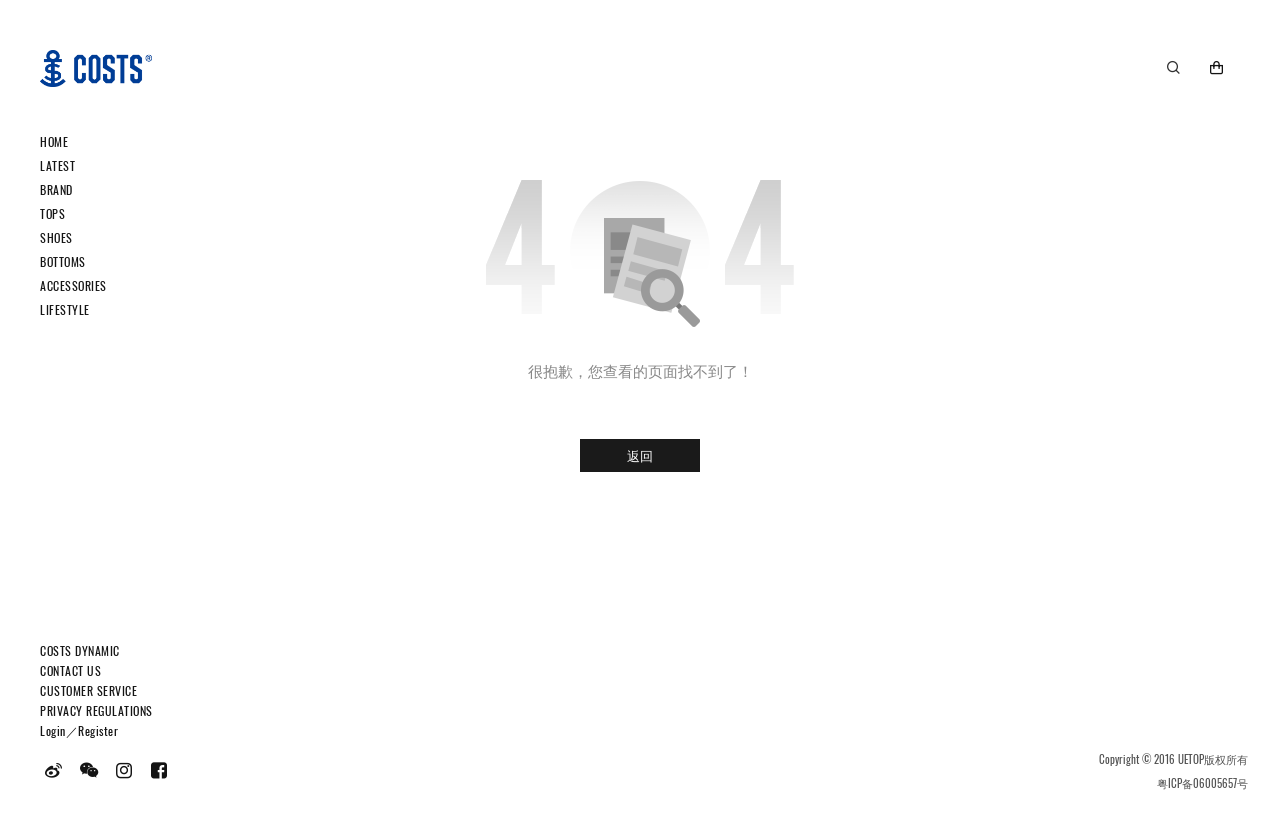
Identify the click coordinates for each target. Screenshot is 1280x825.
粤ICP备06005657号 (1202, 783)
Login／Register (79, 730)
